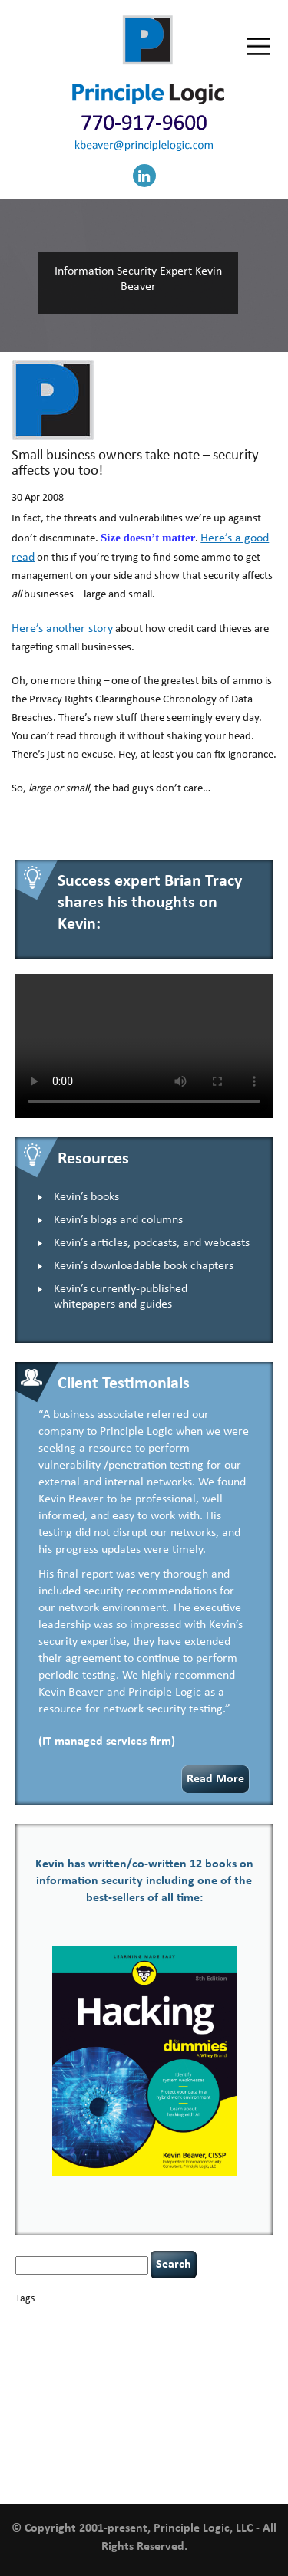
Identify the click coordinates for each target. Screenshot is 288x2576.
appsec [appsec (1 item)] (40, 2319)
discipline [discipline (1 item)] (226, 2348)
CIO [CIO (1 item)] (127, 2335)
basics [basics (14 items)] (81, 2316)
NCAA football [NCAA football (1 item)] (191, 2392)
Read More (215, 1779)
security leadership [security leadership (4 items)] (165, 2416)
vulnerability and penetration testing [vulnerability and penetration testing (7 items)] (133, 2451)
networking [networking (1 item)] (237, 2392)
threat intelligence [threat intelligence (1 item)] (173, 2429)
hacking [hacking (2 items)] (150, 2361)
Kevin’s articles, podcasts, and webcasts (152, 1243)
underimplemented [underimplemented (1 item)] (97, 2445)
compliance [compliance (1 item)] (156, 2335)
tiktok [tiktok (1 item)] (217, 2429)
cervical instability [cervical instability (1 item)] (87, 2335)
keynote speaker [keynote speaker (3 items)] (58, 2390)
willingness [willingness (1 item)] (231, 2463)
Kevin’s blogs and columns (118, 1220)
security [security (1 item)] (94, 2417)
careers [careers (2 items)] (220, 2318)
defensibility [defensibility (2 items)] (181, 2348)
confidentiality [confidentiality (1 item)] (204, 2335)
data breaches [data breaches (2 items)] (122, 2348)
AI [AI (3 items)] (20, 2317)
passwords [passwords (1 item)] (78, 2404)
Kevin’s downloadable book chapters (143, 1266)
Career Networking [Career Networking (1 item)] (169, 2319)
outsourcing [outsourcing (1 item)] (36, 2404)
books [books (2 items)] (123, 2318)
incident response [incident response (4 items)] (211, 2375)
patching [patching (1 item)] (113, 2404)
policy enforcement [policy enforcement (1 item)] (165, 2404)
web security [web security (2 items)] (182, 2463)
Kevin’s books (86, 1197)
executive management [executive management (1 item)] (91, 2362)
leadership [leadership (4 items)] (134, 2391)
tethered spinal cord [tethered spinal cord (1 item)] (104, 2429)
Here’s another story (62, 629)
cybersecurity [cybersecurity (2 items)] (60, 2348)
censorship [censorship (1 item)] (34, 2335)
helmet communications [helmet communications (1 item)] (115, 2377)
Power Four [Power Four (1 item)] (221, 2404)
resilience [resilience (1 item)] (61, 2417)
